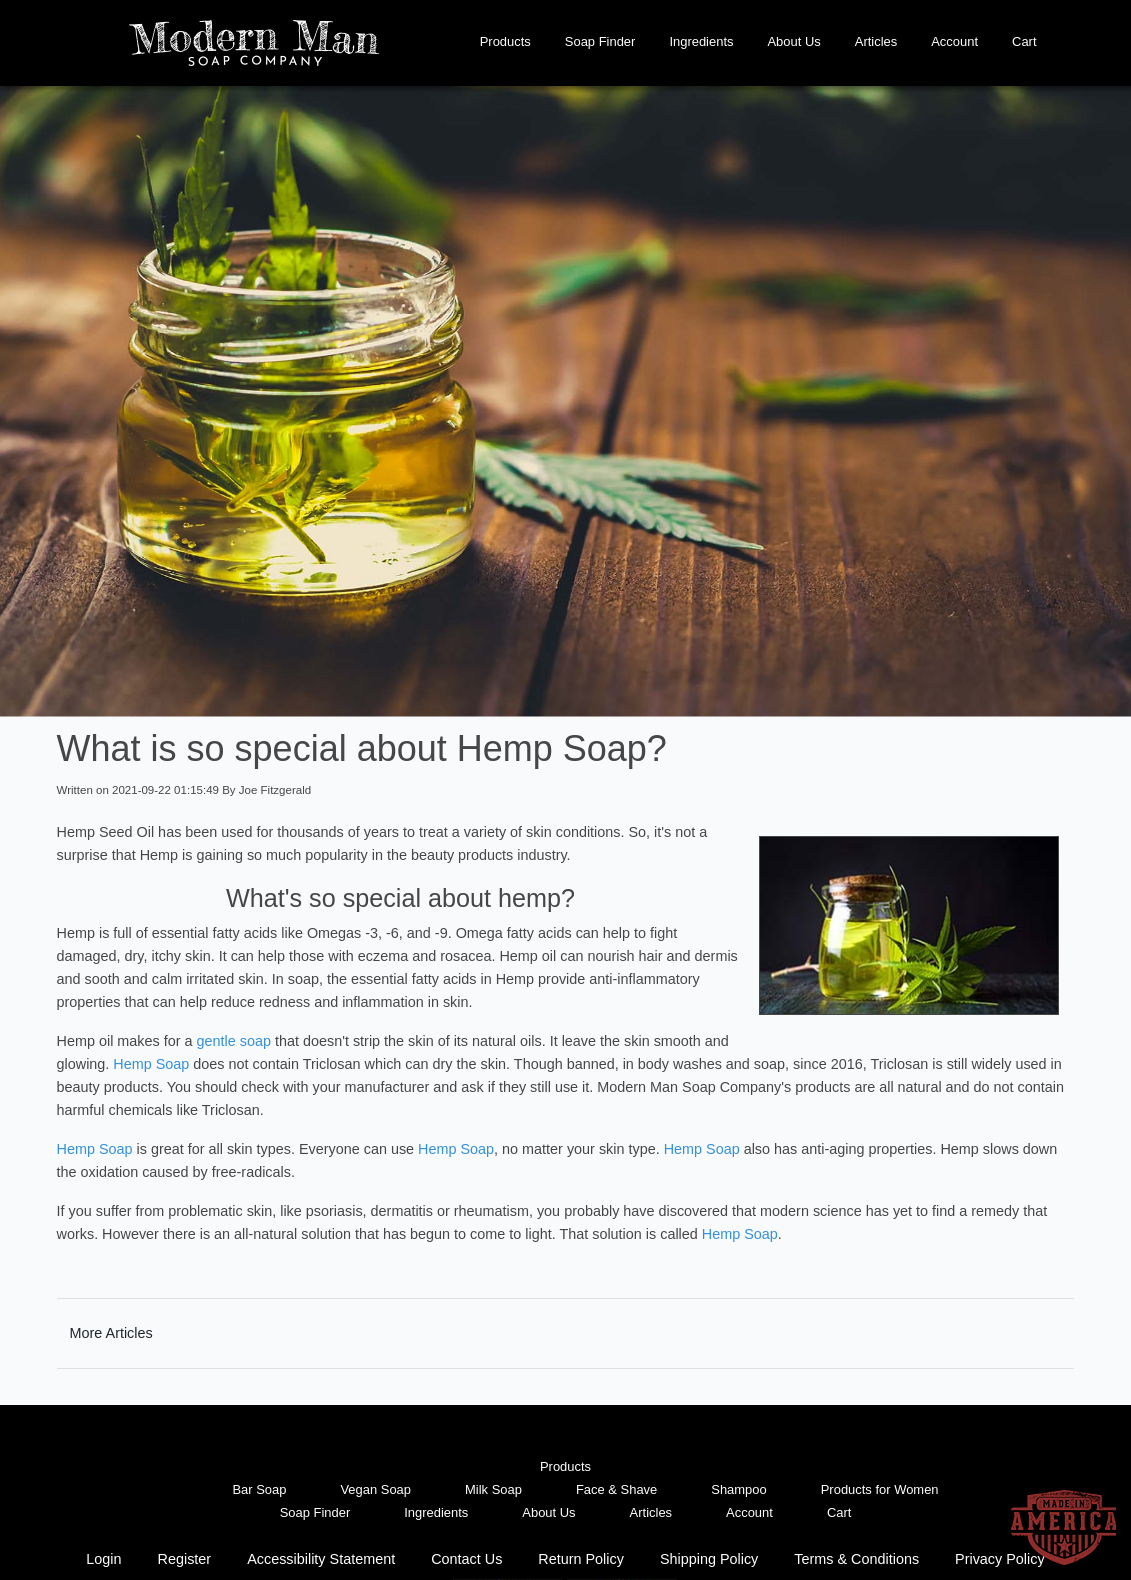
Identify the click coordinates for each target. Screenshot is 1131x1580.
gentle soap (234, 1041)
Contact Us (466, 1559)
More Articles (111, 1333)
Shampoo (738, 1489)
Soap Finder (600, 41)
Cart (1024, 41)
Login (103, 1559)
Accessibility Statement (321, 1559)
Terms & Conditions (856, 1559)
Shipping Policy (709, 1559)
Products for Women (880, 1489)
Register (185, 1559)
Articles (876, 41)
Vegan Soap (375, 1489)
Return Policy (581, 1559)
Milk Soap (493, 1489)
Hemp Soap (151, 1064)
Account (954, 41)
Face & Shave (616, 1489)
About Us (793, 41)
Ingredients (701, 41)
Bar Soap (259, 1489)
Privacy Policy (1000, 1559)
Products (505, 41)
